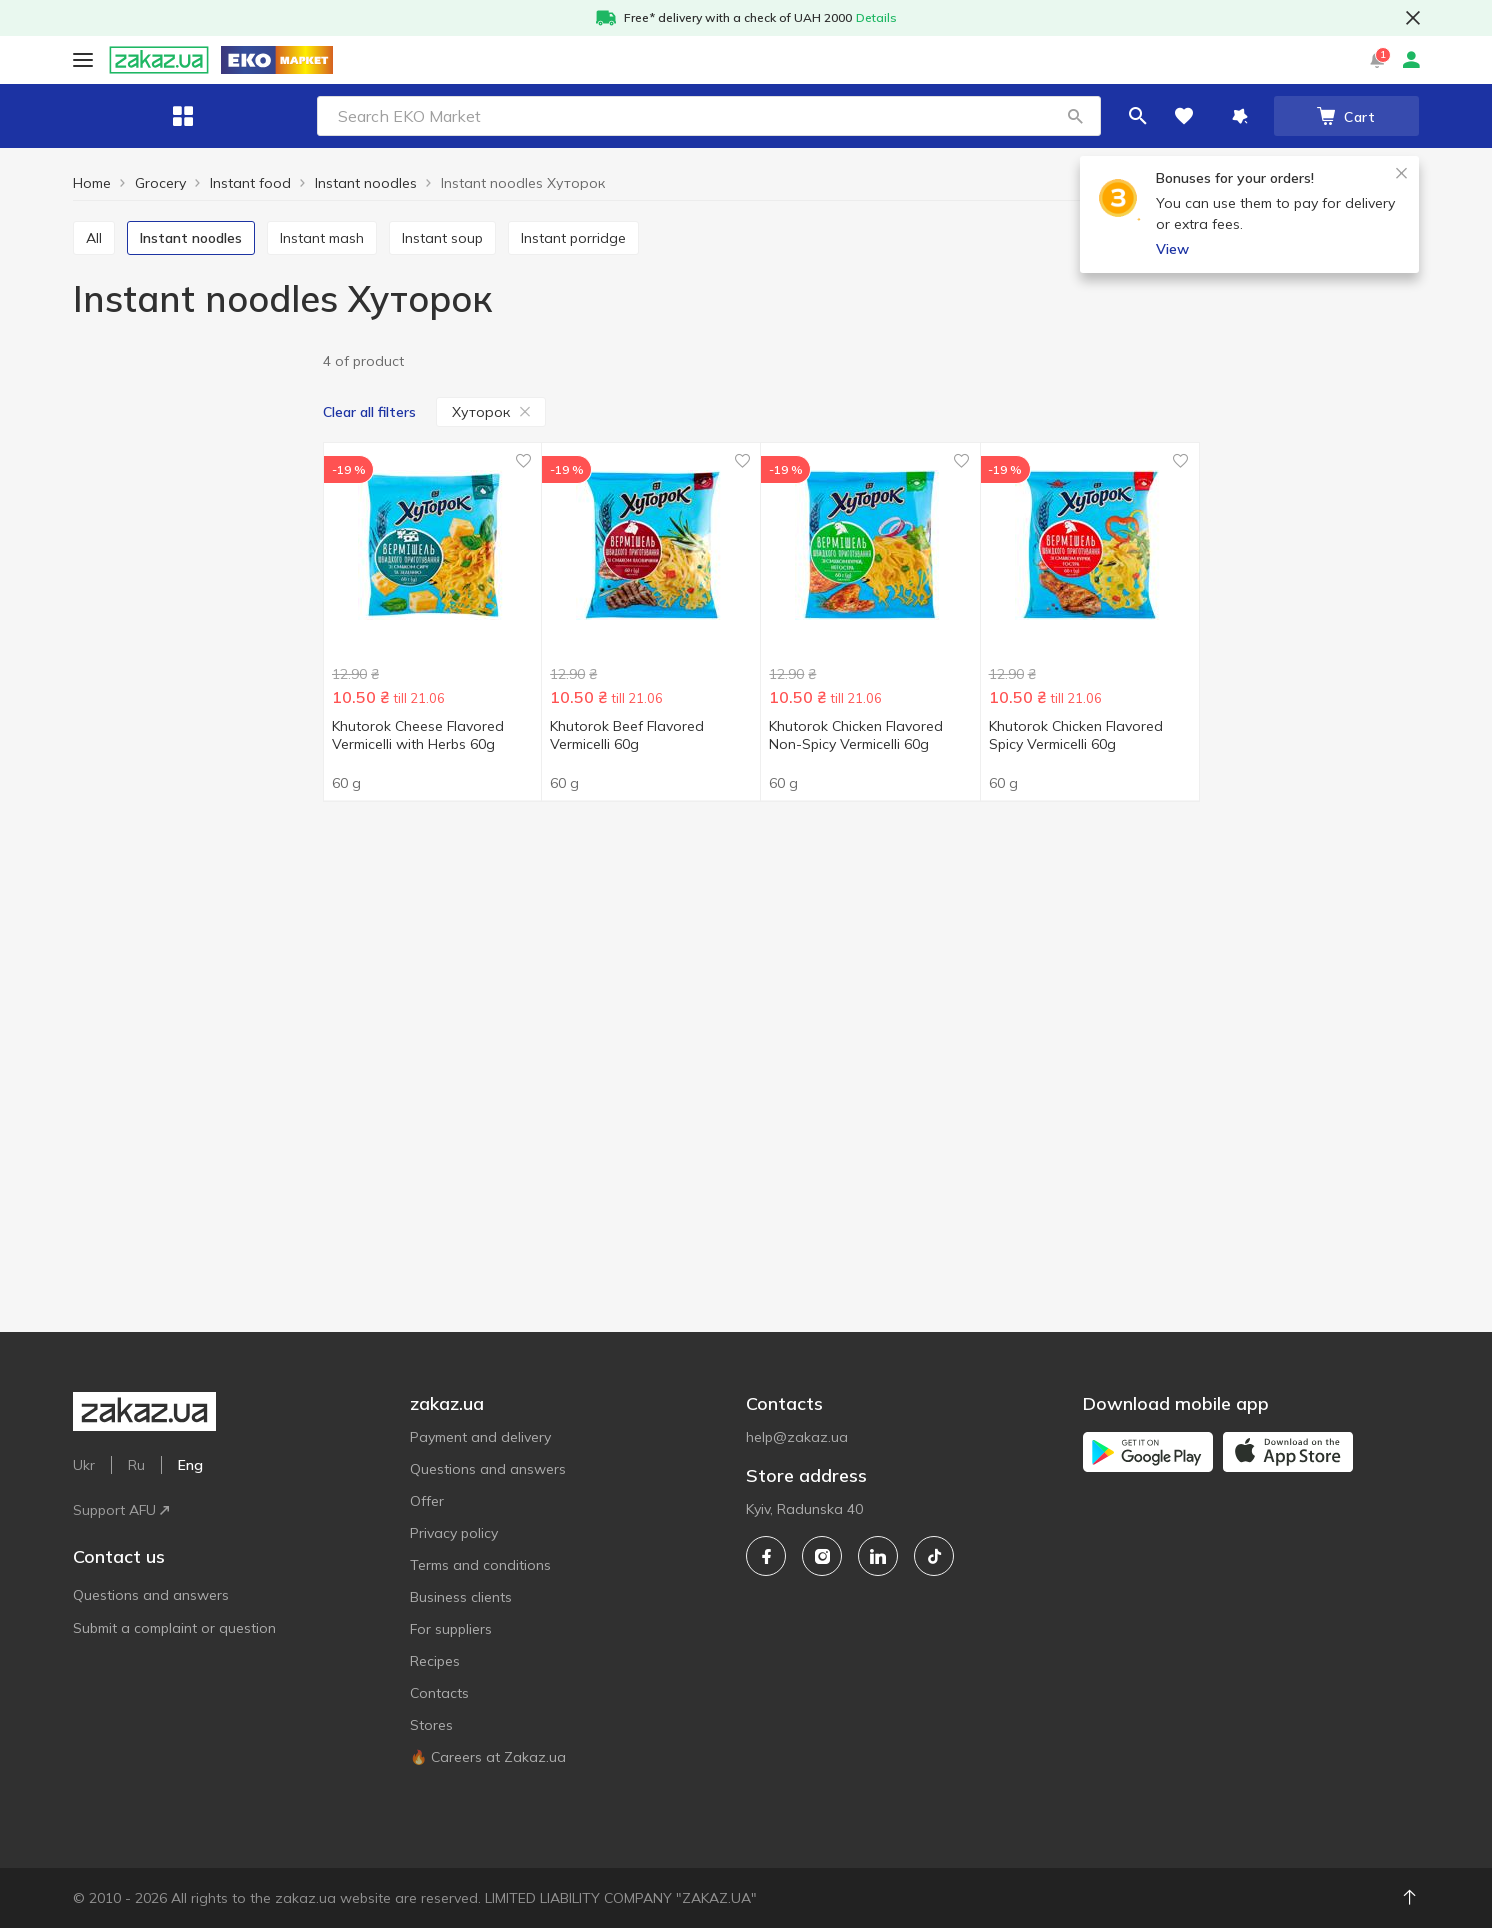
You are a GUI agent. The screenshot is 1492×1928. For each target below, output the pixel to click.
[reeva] (191, 828)
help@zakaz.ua (797, 1437)
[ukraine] (191, 1006)
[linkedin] (878, 1556)
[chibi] (191, 704)
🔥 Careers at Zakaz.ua (488, 1757)
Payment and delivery (480, 1437)
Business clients (461, 1597)
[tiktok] (934, 1556)
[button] (934, 116)
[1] (191, 399)
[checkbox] (81, 397)
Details (876, 17)
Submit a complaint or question (174, 1538)
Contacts (439, 1693)
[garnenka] (191, 735)
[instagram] (822, 1556)
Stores (431, 1725)
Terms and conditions (480, 1565)
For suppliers (451, 1629)
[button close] (1413, 18)
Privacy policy (454, 1533)
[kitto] (191, 797)
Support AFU (392, 59)
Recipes (435, 1661)
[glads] (191, 766)
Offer (427, 1501)
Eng (468, 59)
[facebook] (766, 1556)
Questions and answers (151, 1505)
